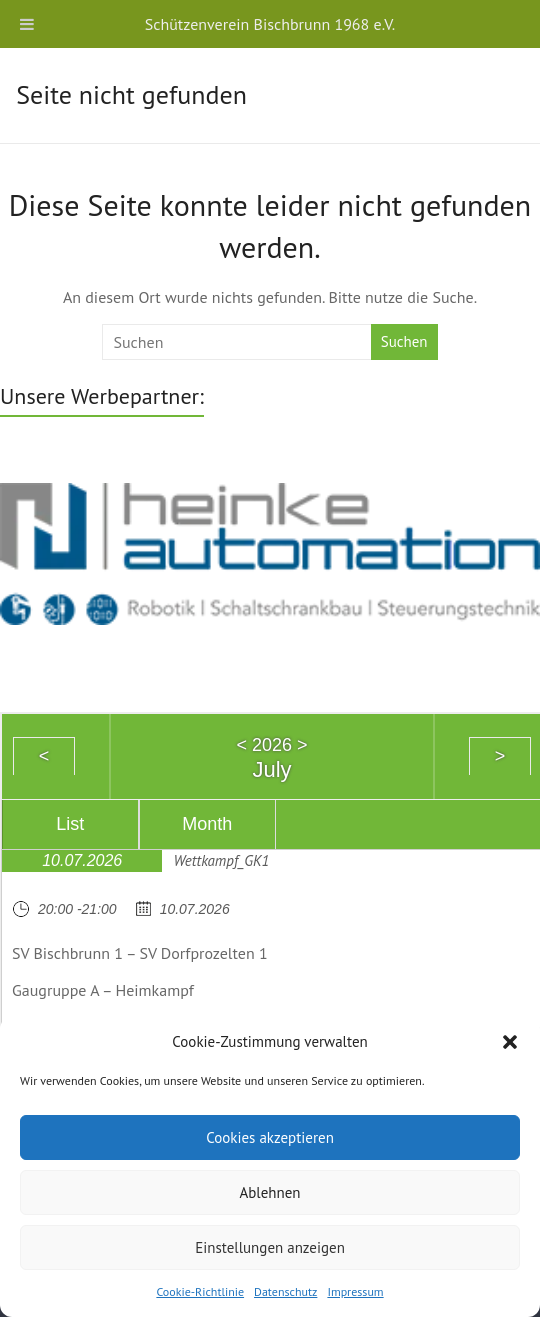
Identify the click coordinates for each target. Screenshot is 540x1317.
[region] (270, 552)
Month (207, 824)
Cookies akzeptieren (270, 1137)
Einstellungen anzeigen (270, 1247)
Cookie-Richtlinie (200, 1291)
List (70, 824)
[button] (510, 1042)
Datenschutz (285, 1291)
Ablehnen (269, 1192)
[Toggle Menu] (27, 24)
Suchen (404, 341)
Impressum (355, 1291)
